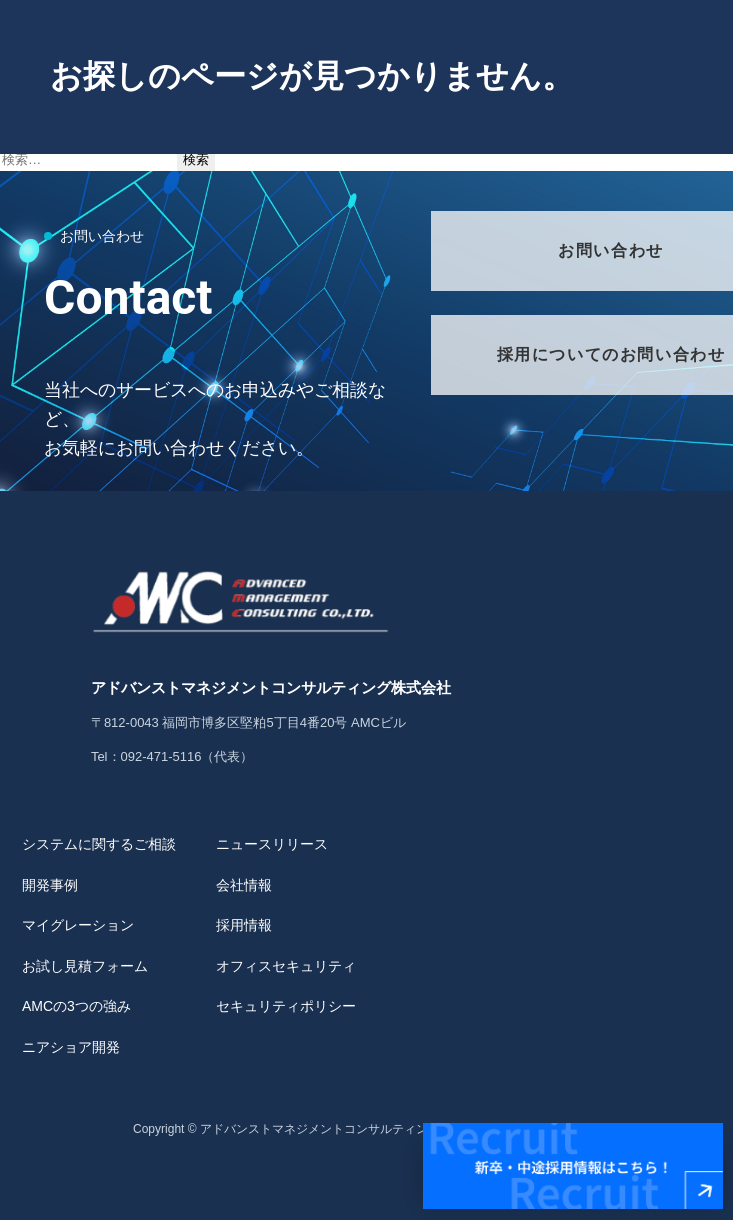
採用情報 (244, 925)
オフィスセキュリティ (286, 966)
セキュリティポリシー (286, 1006)
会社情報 (244, 885)
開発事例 (50, 885)
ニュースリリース (272, 844)
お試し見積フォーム (85, 966)
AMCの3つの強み (76, 1006)
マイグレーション (78, 925)
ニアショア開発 (71, 1047)
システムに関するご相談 (99, 844)
